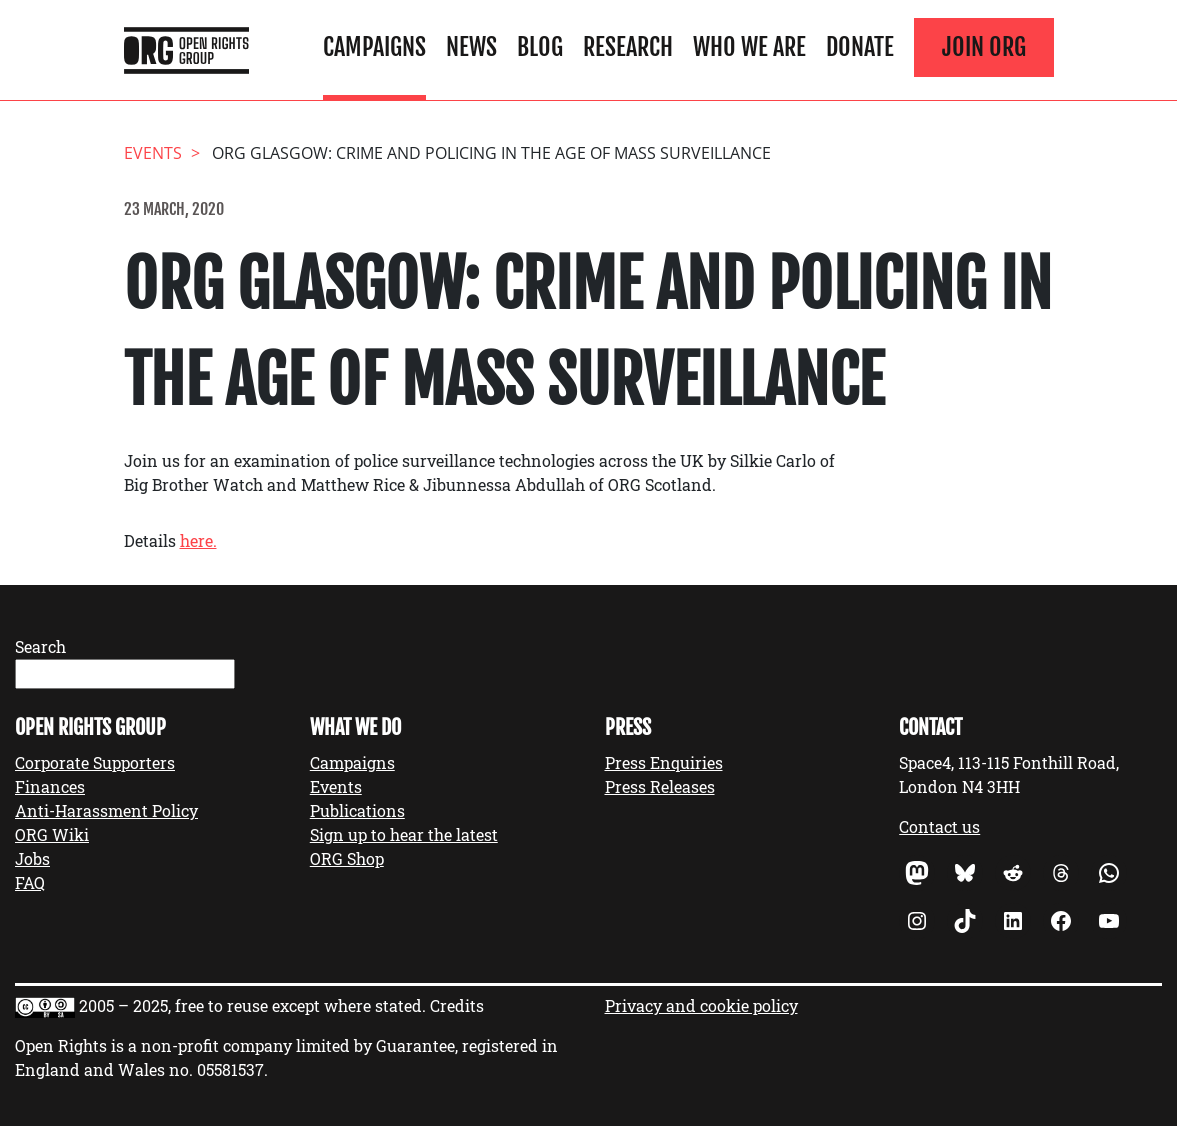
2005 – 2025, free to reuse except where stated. (252, 1005)
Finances (50, 786)
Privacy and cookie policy (701, 1005)
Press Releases (660, 786)
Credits (457, 1005)
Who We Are (749, 47)
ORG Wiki (52, 834)
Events (336, 786)
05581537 (230, 1069)
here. (198, 540)
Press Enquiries (664, 762)
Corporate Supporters (95, 762)
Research (628, 47)
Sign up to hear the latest (404, 834)
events (153, 153)
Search (40, 646)
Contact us (939, 826)
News (471, 47)
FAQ (30, 882)
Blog (540, 47)
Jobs (32, 858)
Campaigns (374, 47)
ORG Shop (347, 858)
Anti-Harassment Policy (106, 810)
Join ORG (984, 47)
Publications (357, 810)
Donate (860, 47)
